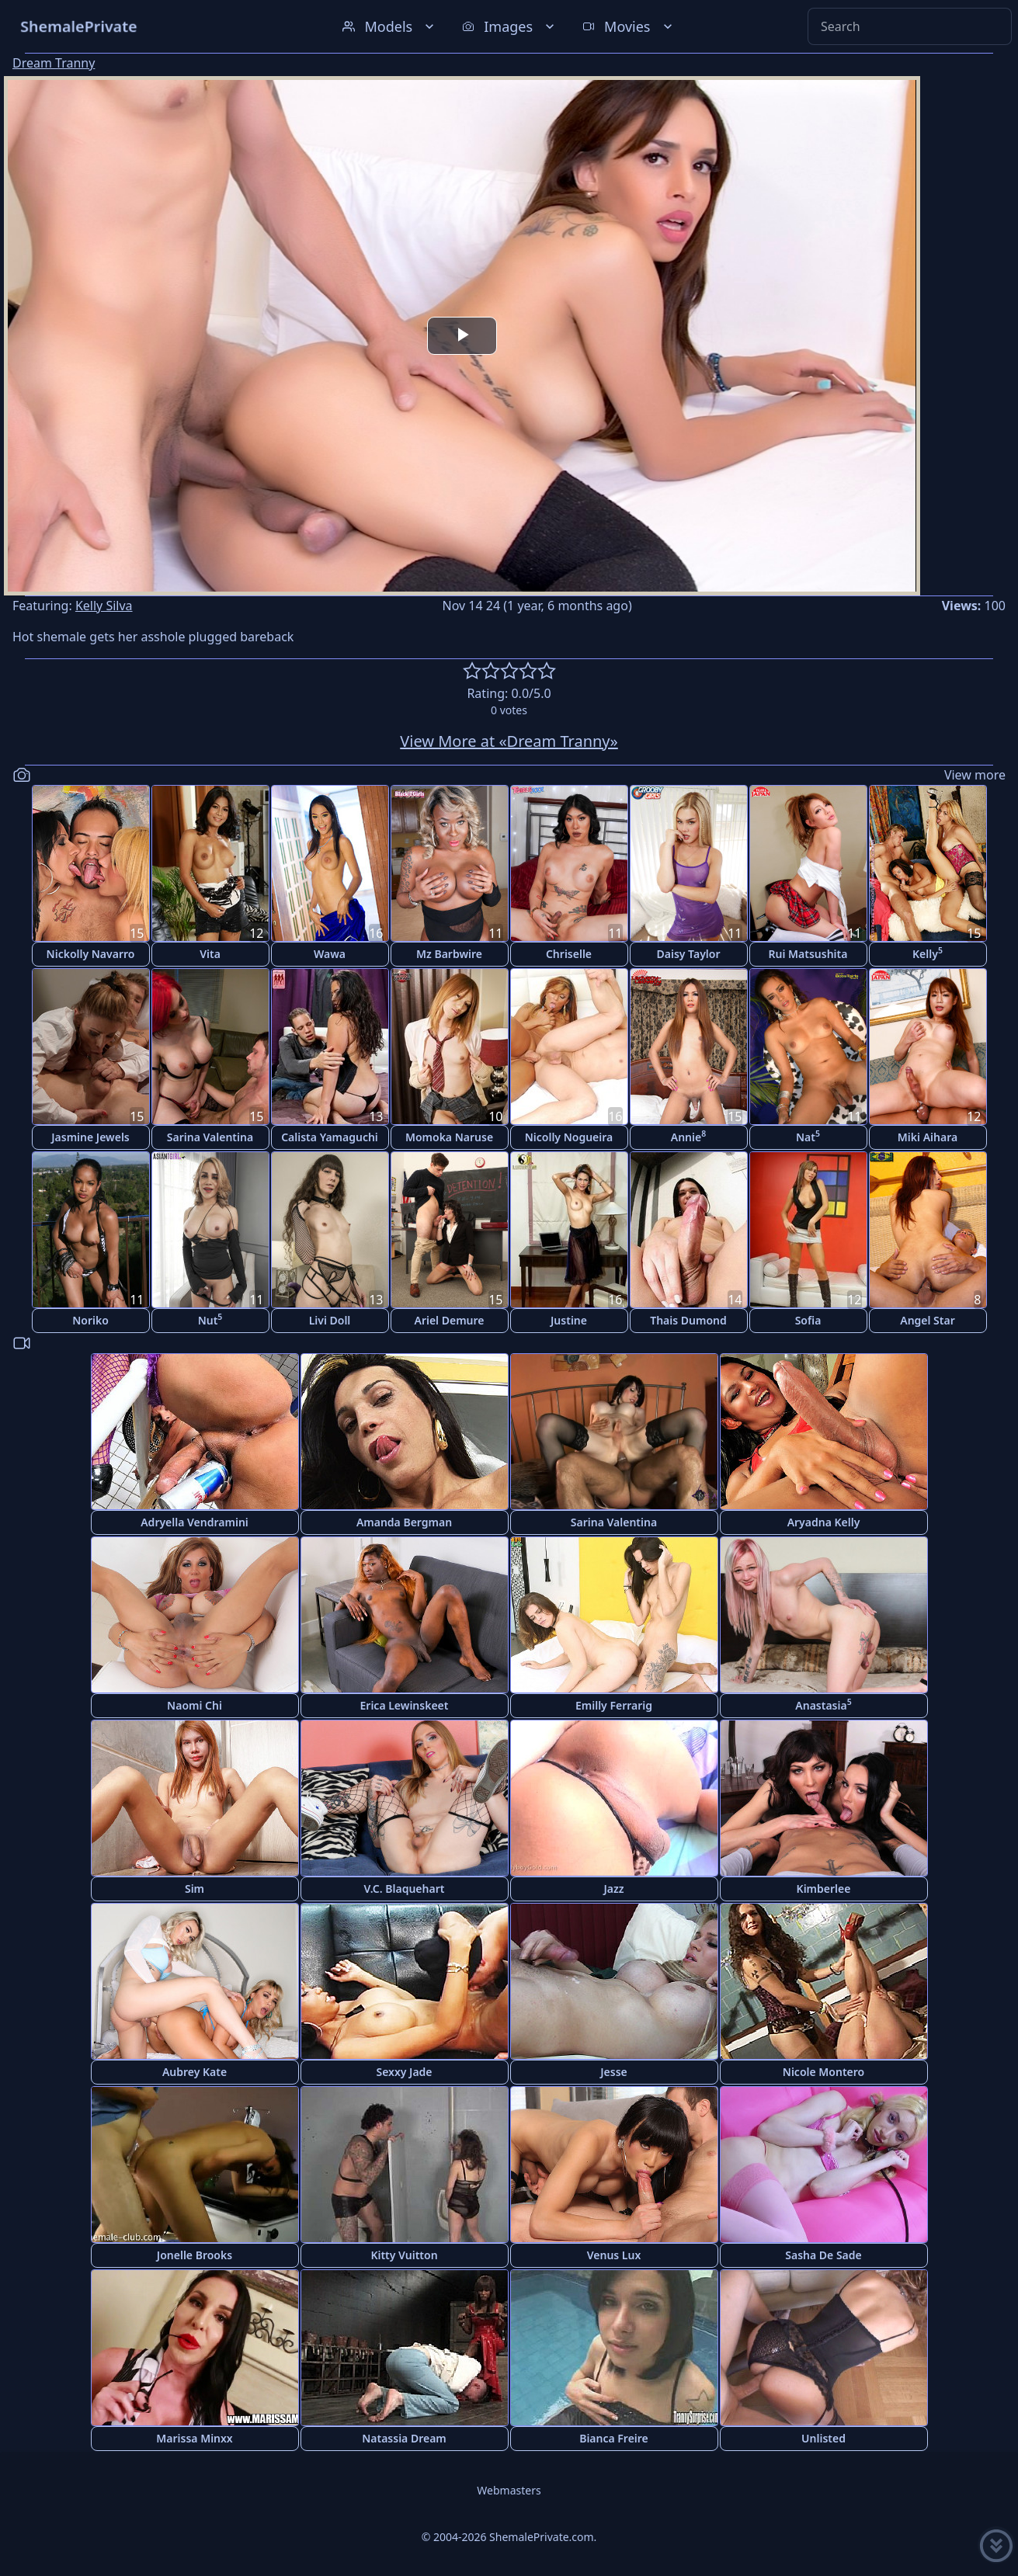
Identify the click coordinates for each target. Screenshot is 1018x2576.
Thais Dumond (688, 1320)
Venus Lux (614, 2255)
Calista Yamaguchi (329, 1137)
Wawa (330, 953)
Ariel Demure (449, 1320)
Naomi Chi (194, 1705)
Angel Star (927, 1320)
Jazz (613, 1888)
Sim (194, 1888)
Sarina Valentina (210, 1137)
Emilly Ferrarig (613, 1705)
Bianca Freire (613, 2438)
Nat (808, 1136)
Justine (569, 1320)
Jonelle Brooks (194, 2255)
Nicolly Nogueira (569, 1137)
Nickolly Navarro (91, 953)
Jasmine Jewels (90, 1137)
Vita (210, 953)
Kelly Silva (104, 605)
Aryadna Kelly (823, 1522)
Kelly (927, 953)
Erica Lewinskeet (404, 1705)
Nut (210, 1319)
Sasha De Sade (823, 2255)
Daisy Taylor (689, 953)
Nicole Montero (823, 2071)
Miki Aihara (927, 1137)
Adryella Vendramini (194, 1522)
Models (389, 26)
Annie (688, 1136)
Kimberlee (824, 1888)
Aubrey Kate (194, 2071)
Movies (628, 26)
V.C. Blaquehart (404, 1888)
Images (510, 26)
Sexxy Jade (404, 2071)
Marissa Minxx (194, 2438)
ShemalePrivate (78, 26)
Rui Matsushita (808, 953)
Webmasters (508, 2490)
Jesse (613, 2071)
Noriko (90, 1320)
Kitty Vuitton (403, 2255)
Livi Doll (330, 1320)
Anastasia (823, 1704)
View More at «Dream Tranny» (509, 741)
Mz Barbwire (449, 953)
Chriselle (569, 953)
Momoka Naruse (449, 1137)
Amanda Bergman (404, 1522)
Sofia (808, 1320)
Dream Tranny (53, 62)
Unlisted (823, 2438)
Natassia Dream (404, 2438)
